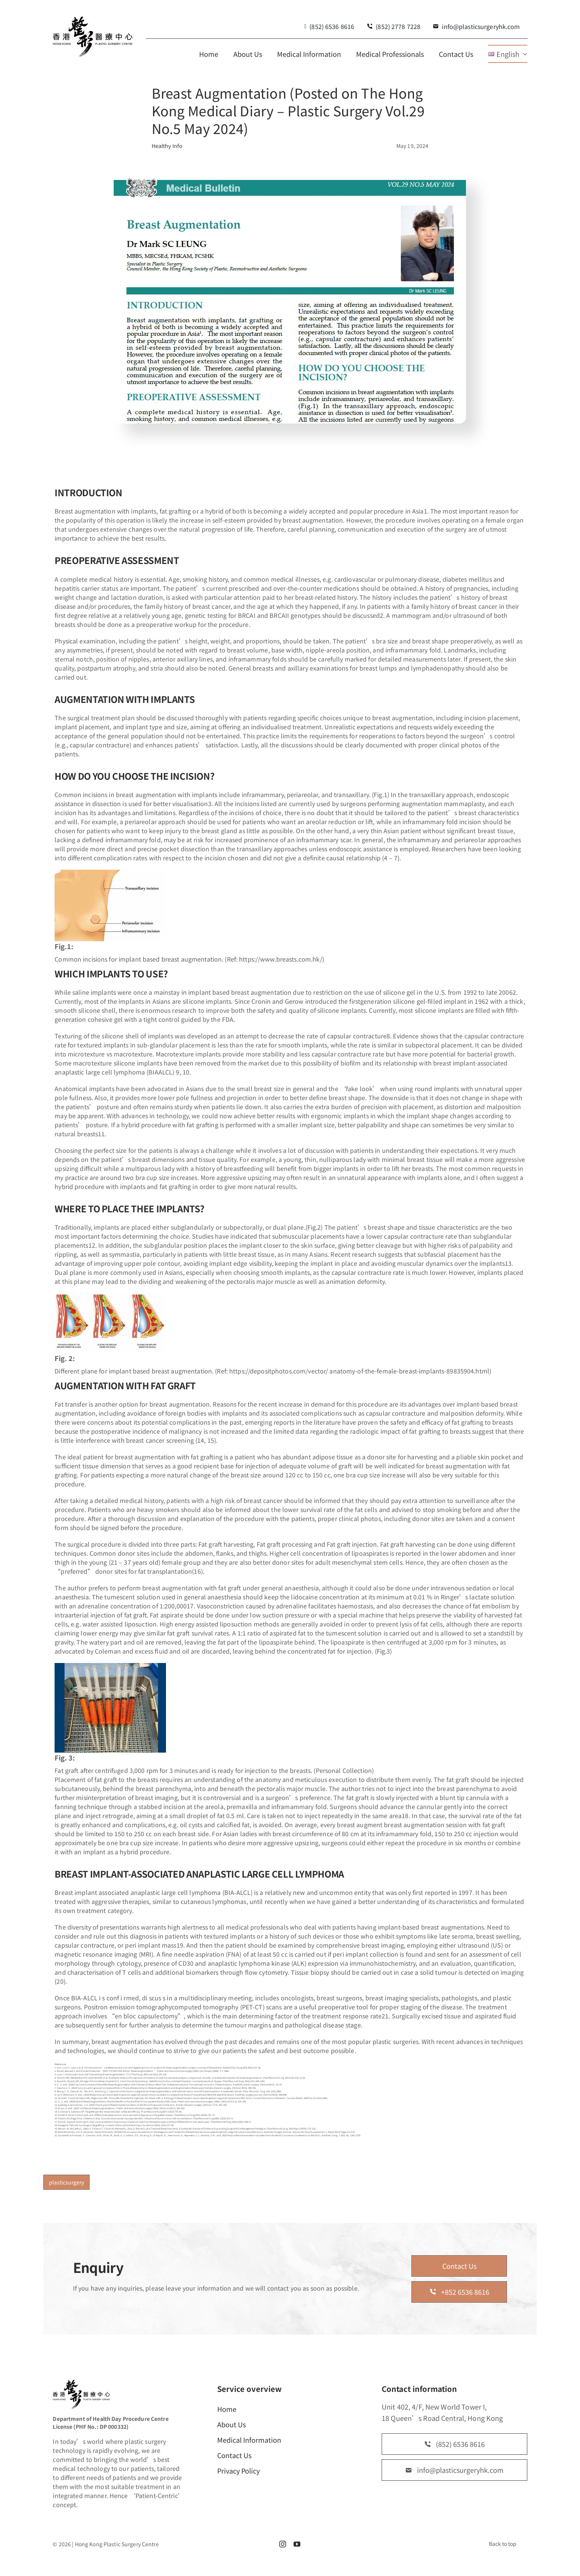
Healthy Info (167, 145)
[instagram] (282, 2544)
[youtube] (297, 2544)
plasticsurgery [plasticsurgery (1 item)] (66, 2182)
